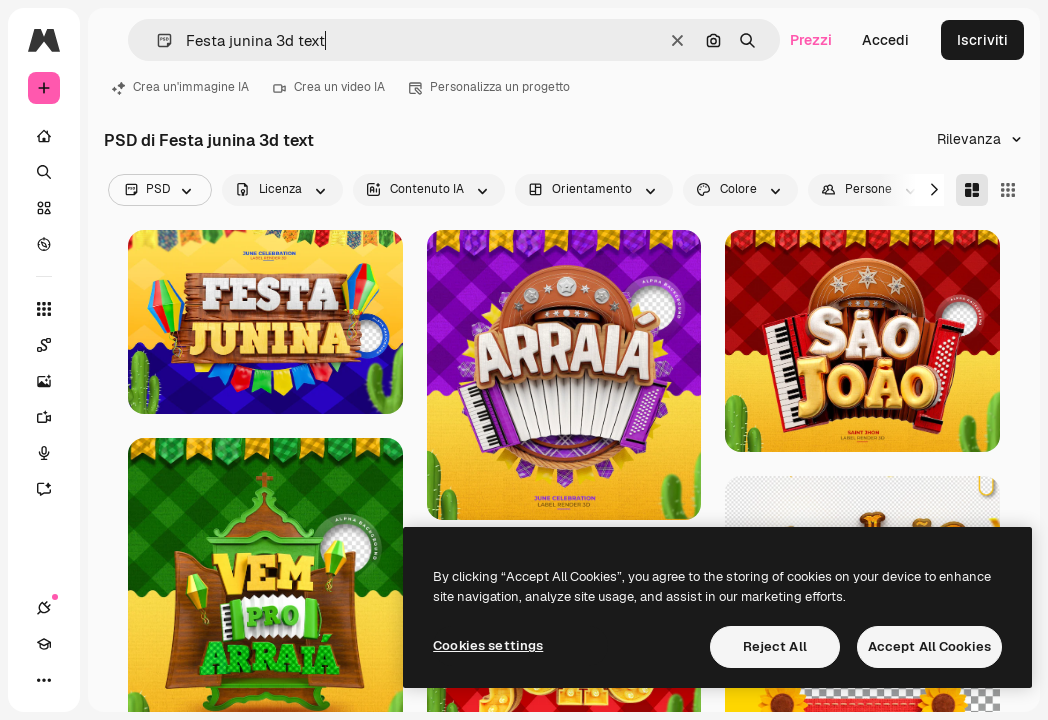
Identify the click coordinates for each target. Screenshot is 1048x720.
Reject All (775, 646)
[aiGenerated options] (429, 190)
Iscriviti (982, 40)
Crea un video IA (329, 87)
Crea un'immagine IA (180, 87)
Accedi (885, 40)
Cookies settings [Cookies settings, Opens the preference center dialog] (488, 645)
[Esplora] (44, 244)
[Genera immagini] (54, 381)
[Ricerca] (44, 172)
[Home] (44, 136)
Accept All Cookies (929, 646)
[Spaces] (54, 345)
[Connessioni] (44, 608)
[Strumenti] (44, 309)
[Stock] (44, 208)
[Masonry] (972, 190)
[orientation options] (594, 190)
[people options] (870, 190)
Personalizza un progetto (489, 87)
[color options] (740, 190)
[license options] (282, 190)
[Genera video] (54, 417)
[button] (156, 40)
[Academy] (44, 644)
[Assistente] (54, 489)
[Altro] (44, 680)
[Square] (1008, 190)
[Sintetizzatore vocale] (54, 453)
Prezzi (811, 40)
